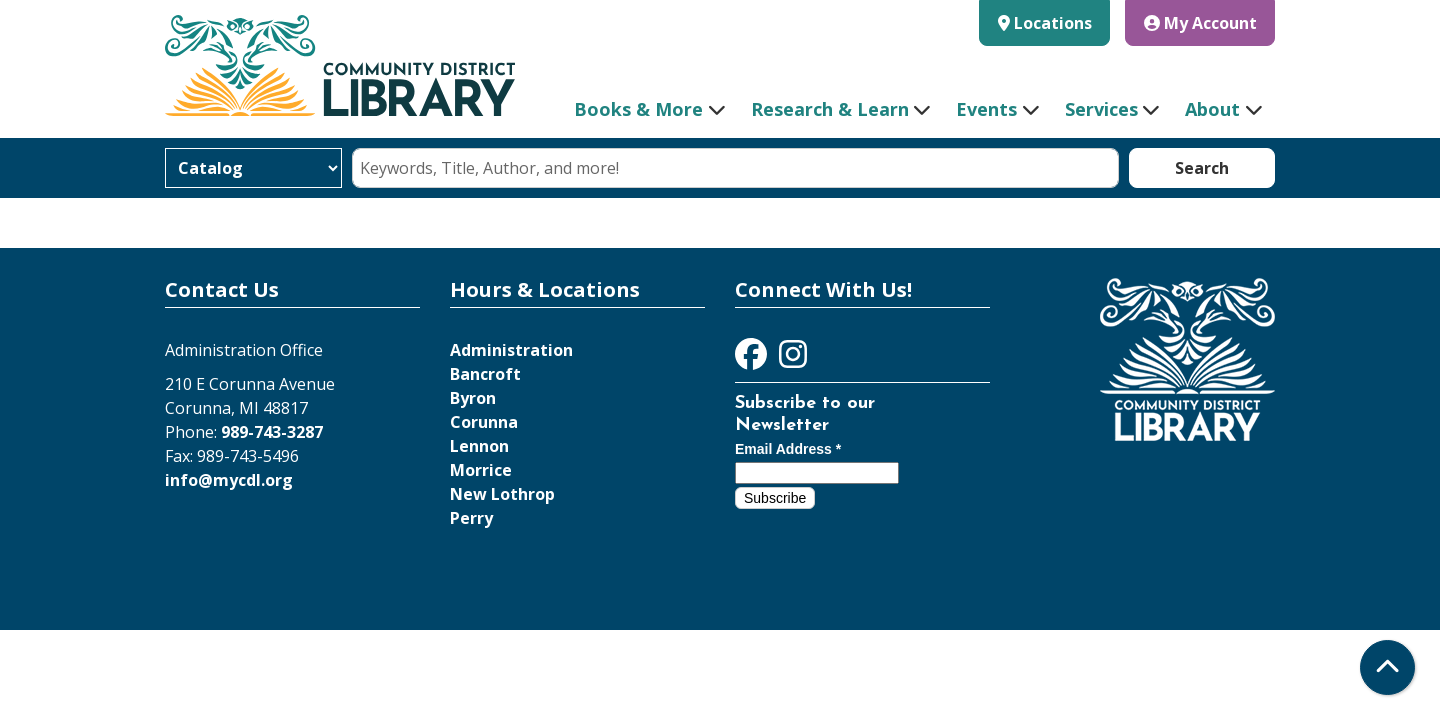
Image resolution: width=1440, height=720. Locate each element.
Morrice (481, 470)
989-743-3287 (272, 432)
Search (1202, 168)
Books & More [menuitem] (638, 109)
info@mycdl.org (229, 480)
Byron (473, 398)
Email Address (788, 449)
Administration (511, 350)
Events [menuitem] (986, 109)
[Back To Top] (1387, 667)
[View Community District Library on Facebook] (753, 360)
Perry (471, 518)
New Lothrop (502, 494)
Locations (1053, 23)
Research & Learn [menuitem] (830, 109)
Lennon (479, 446)
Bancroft (485, 374)
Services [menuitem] (1101, 109)
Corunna (484, 422)
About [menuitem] (1212, 109)
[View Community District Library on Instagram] (793, 360)
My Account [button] (1200, 23)
